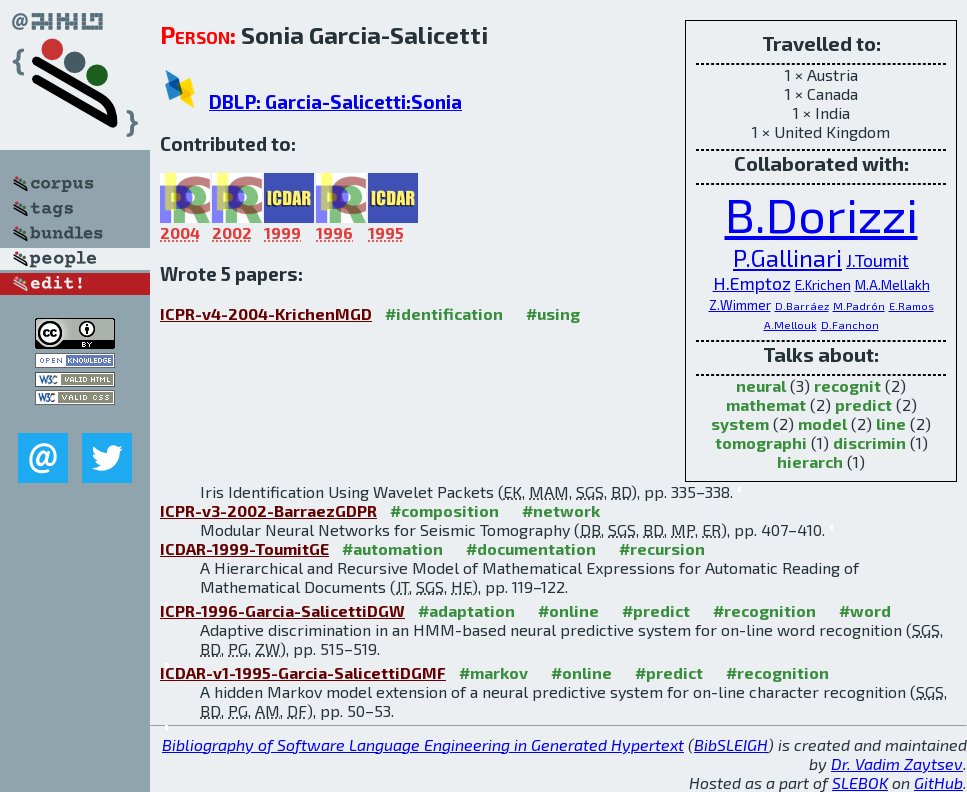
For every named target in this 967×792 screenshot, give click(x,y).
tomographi (761, 442)
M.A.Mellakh (892, 285)
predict (863, 404)
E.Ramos (911, 305)
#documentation (531, 548)
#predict (656, 610)
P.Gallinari (787, 257)
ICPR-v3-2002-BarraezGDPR (268, 510)
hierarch (810, 461)
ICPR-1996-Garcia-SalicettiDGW (282, 610)
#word (865, 610)
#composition (444, 510)
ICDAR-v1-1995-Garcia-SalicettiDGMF (303, 672)
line (891, 423)
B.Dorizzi (821, 214)
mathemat (766, 404)
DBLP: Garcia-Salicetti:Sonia (335, 101)
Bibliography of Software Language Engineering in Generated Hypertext (423, 744)
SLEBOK (860, 782)
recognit (847, 385)
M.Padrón (859, 305)
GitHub (938, 782)
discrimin (869, 442)
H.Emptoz (752, 283)
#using (553, 313)
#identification (444, 313)
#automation (392, 548)
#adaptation (466, 610)
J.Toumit (877, 260)
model (822, 423)
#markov (493, 672)
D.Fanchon (850, 324)
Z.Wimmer (740, 305)
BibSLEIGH (731, 744)
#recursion (662, 548)
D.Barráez (802, 305)
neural (761, 385)
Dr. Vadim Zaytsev (897, 763)
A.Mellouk (790, 324)
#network (561, 510)
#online (568, 610)
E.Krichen (823, 285)
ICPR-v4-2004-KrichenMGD (266, 313)
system (740, 423)
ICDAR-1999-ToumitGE (244, 548)
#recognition (764, 610)
